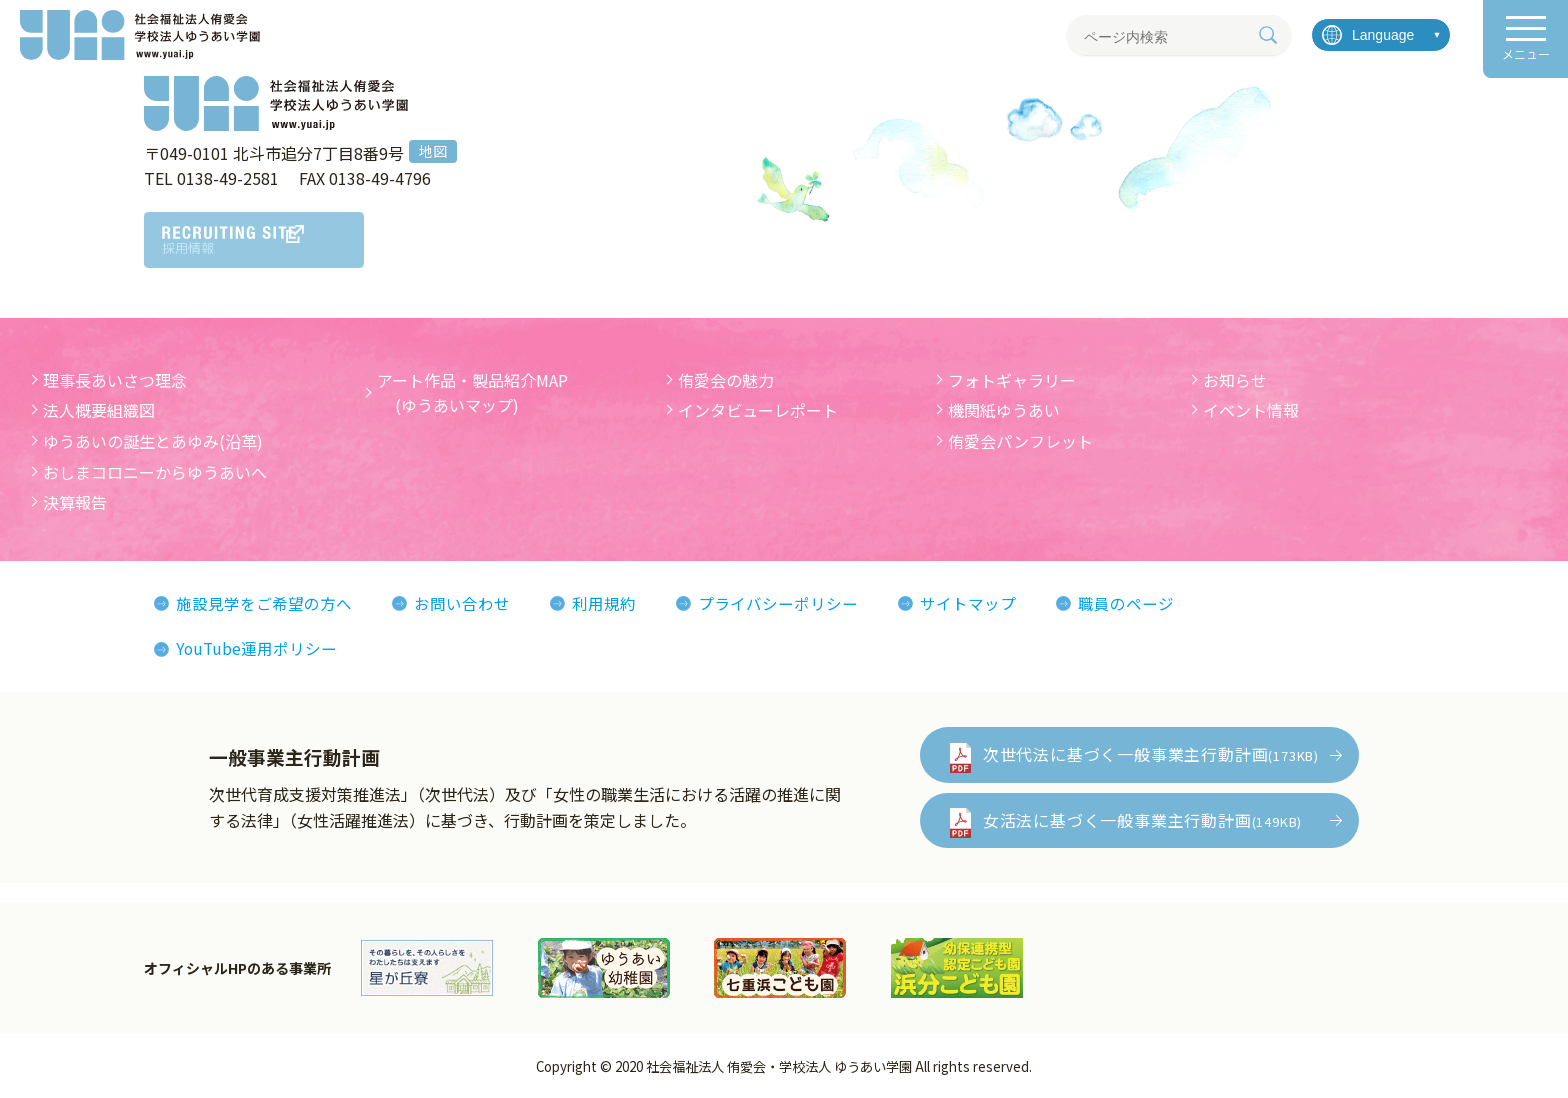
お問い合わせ (462, 603)
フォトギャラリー (1012, 380)
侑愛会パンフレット (1020, 441)
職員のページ (1126, 603)
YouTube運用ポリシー (257, 648)
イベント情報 (1251, 410)
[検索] (1268, 35)
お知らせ (1235, 380)
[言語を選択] (1381, 35)
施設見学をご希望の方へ (264, 603)
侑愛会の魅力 (726, 380)
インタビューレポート (758, 410)
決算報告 (75, 502)
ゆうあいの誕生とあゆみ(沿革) (153, 441)
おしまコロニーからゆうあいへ (155, 472)
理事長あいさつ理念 (115, 380)
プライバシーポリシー (778, 603)
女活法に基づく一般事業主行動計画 (1142, 820)
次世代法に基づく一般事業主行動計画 (1151, 754)
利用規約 (604, 603)
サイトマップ (968, 603)
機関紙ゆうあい (1004, 410)
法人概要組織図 (99, 410)
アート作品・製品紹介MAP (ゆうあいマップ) (472, 393)
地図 (433, 151)
